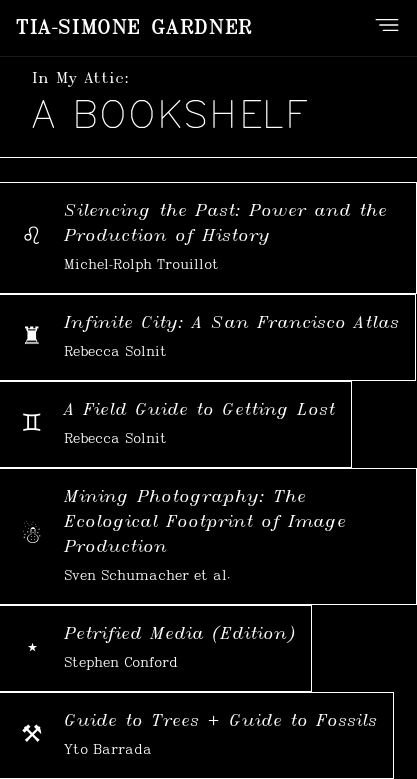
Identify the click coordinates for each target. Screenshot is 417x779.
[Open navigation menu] (387, 25)
